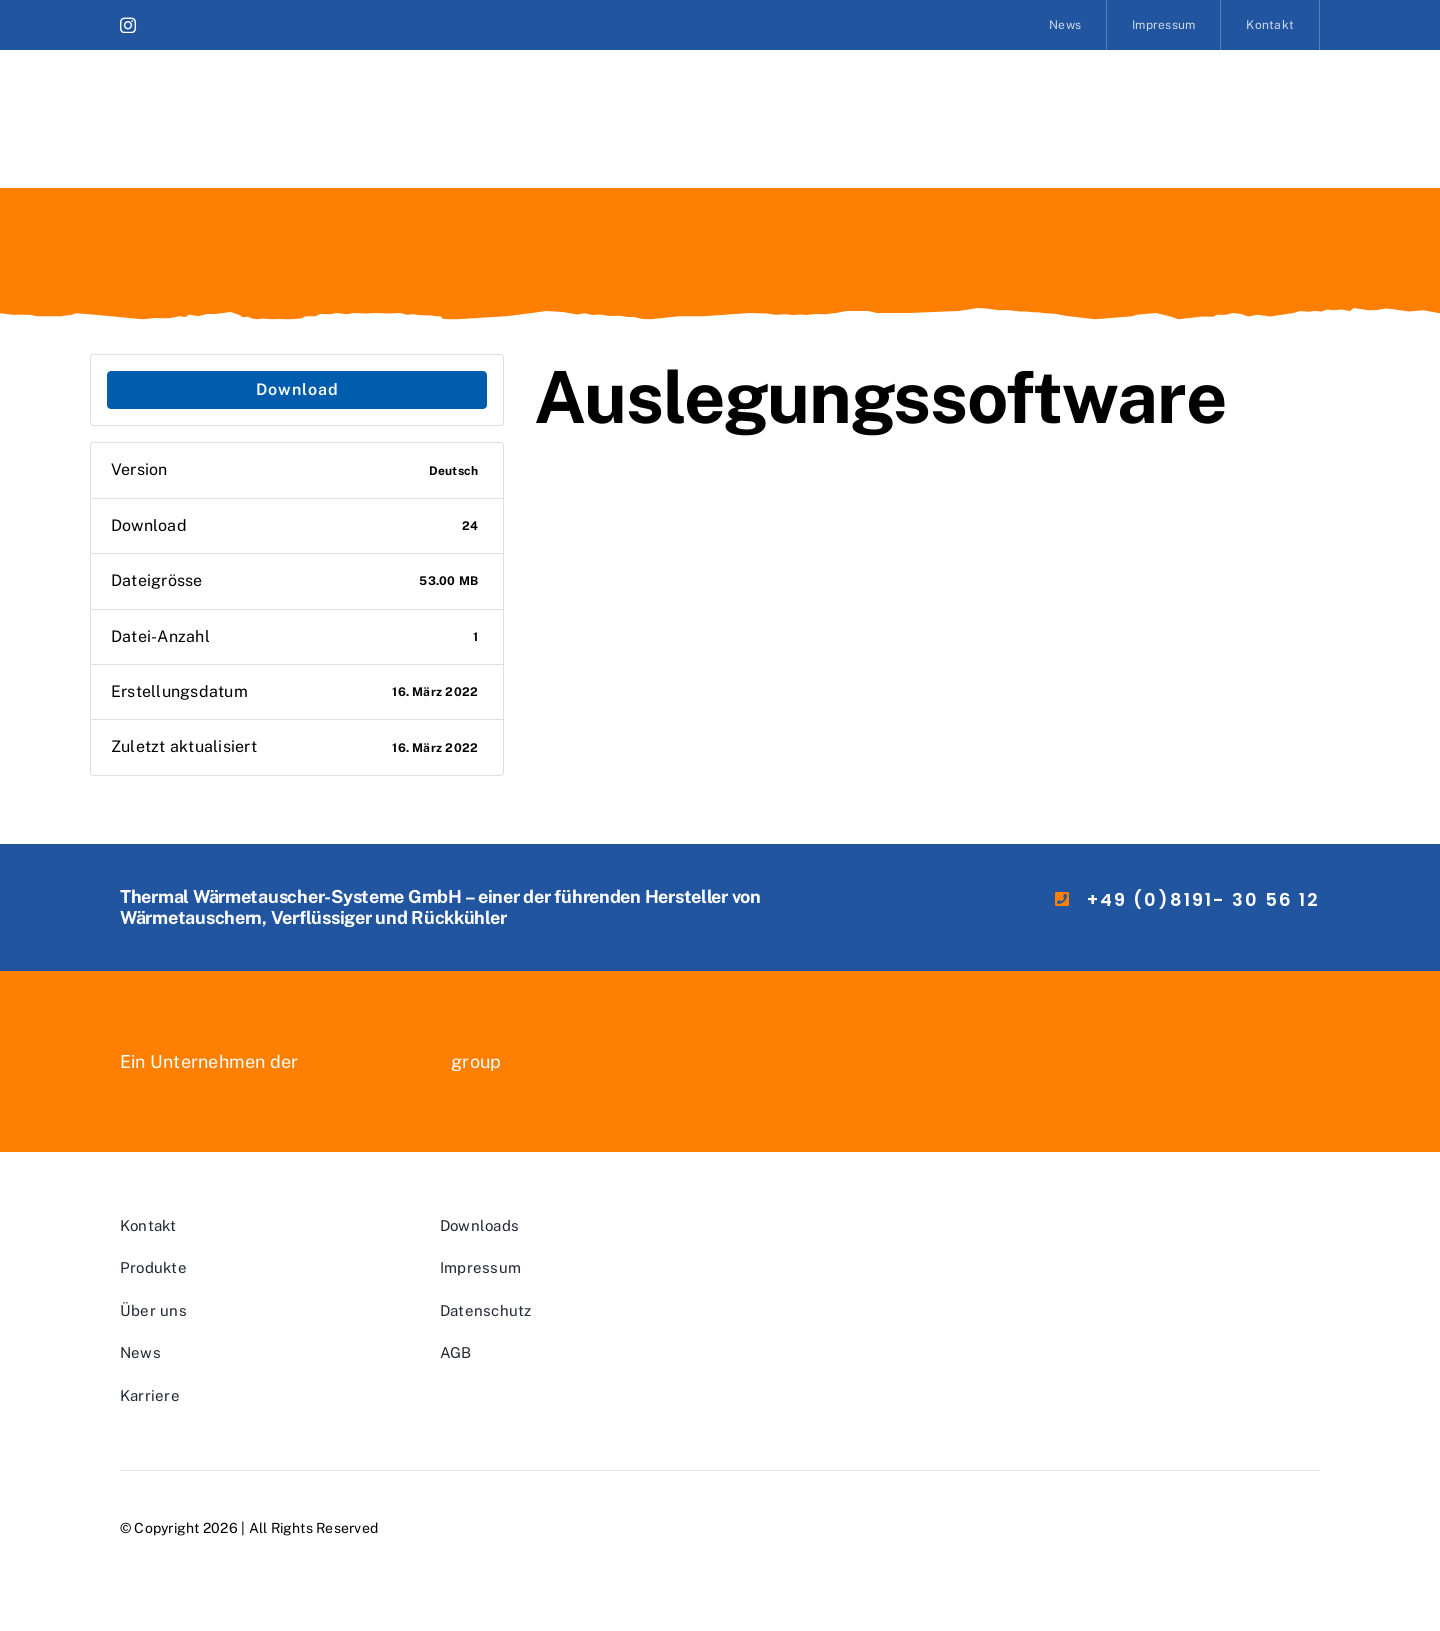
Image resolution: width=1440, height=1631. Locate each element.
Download (297, 389)
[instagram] (128, 25)
